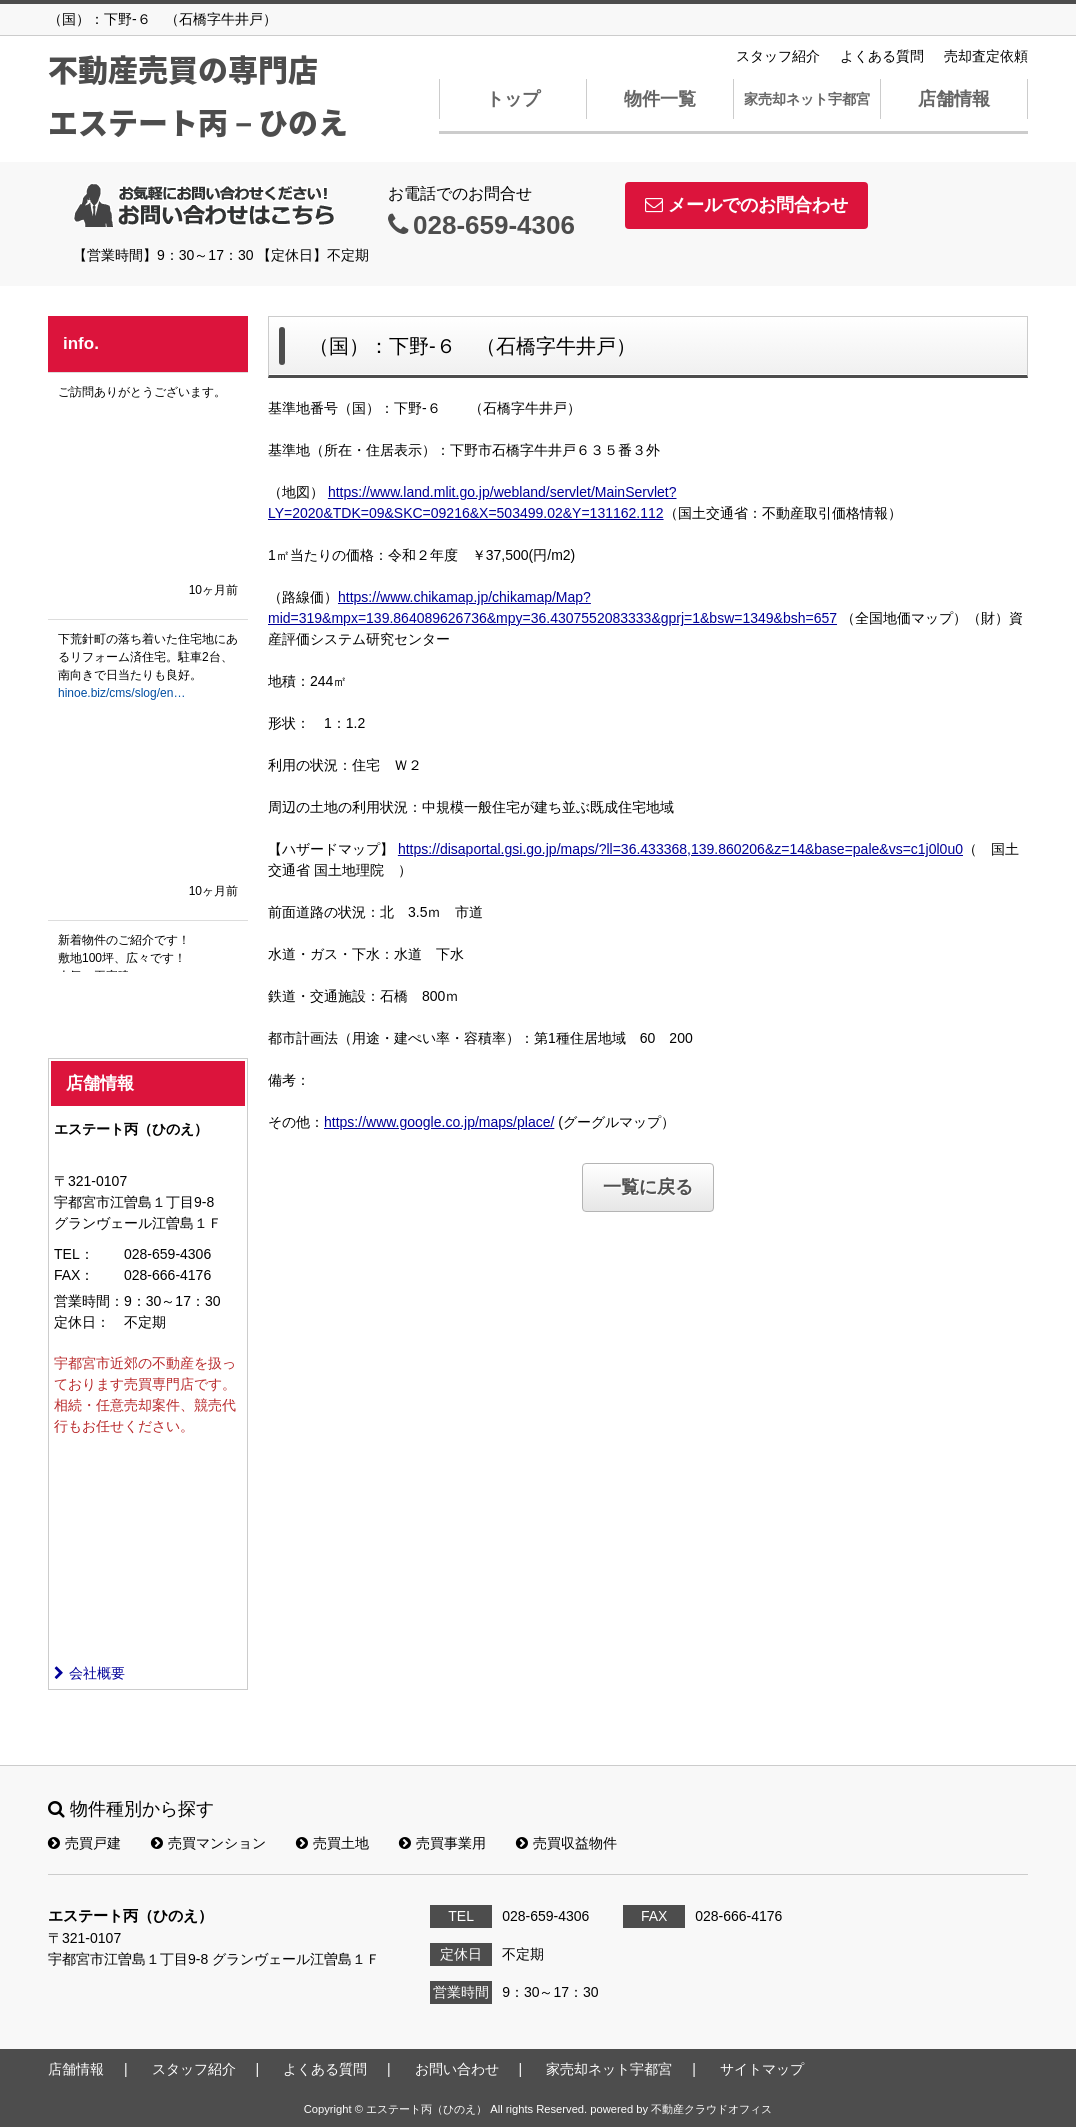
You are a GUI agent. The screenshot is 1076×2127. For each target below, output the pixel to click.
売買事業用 (442, 1843)
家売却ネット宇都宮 (807, 99)
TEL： (74, 1254)
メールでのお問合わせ (746, 205)
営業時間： (89, 1301)
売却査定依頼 (986, 56)
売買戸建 (84, 1843)
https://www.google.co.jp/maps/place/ (439, 1122)
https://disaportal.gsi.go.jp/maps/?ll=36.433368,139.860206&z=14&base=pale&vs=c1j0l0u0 (680, 849)
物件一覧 (660, 99)
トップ (513, 99)
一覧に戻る (648, 1187)
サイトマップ (762, 2069)
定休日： (82, 1322)
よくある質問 (882, 56)
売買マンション (208, 1843)
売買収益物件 (566, 1843)
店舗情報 (954, 99)
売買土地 (332, 1843)
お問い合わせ (457, 2069)
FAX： (74, 1275)
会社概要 (89, 1673)
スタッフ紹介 (778, 56)
